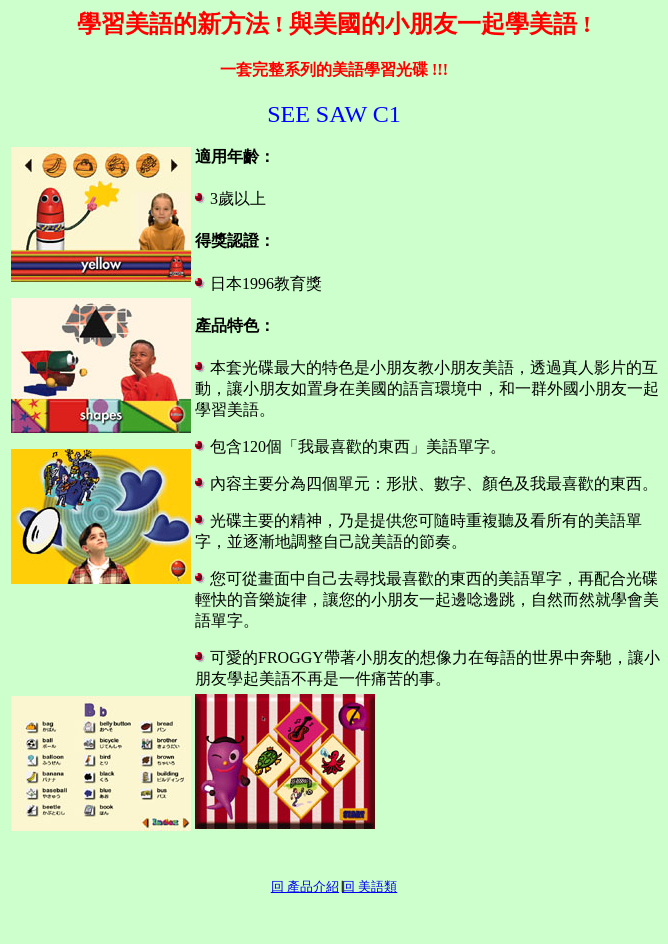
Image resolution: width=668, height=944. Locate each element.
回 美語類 (369, 886)
